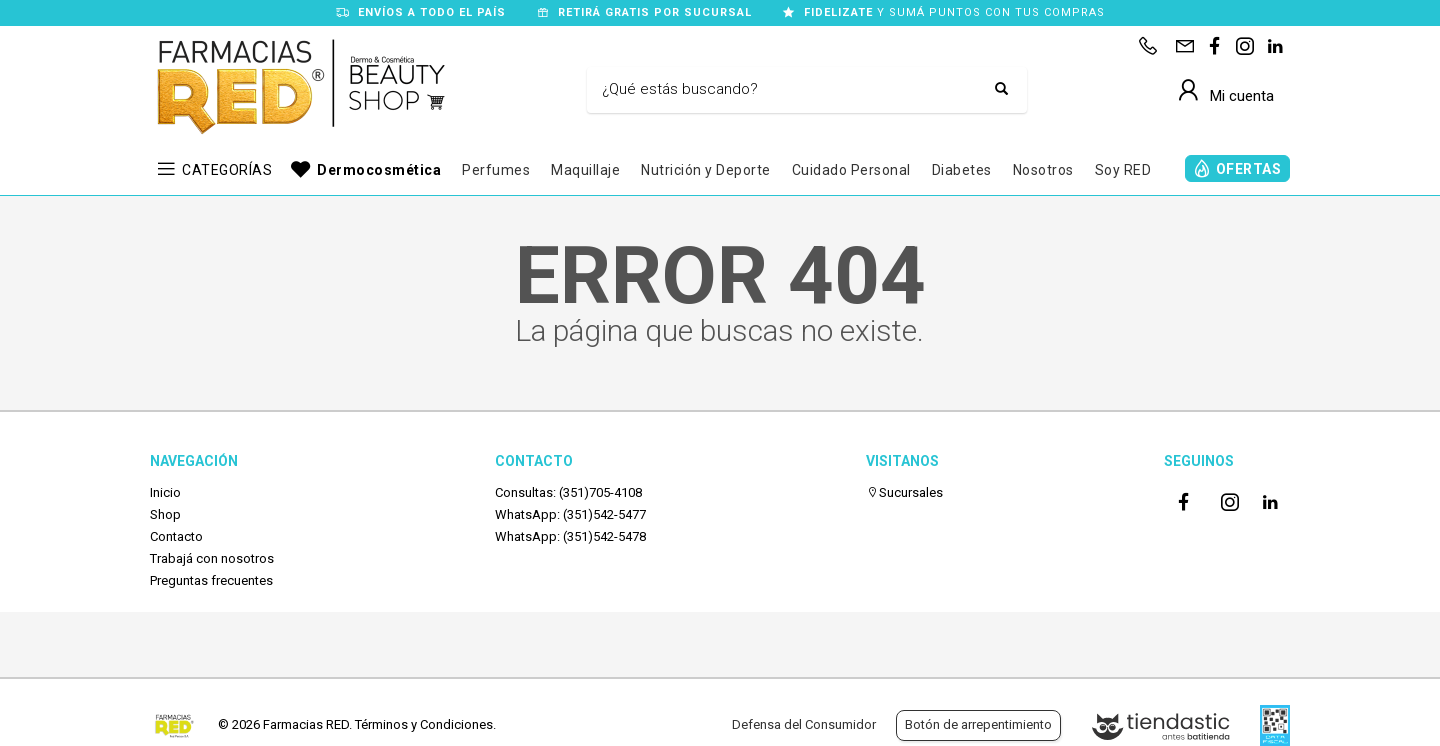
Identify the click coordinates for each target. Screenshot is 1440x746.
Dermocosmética (379, 170)
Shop (165, 514)
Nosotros (1043, 170)
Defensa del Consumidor (804, 724)
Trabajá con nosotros (212, 558)
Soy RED (1123, 170)
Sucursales (904, 492)
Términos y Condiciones (424, 724)
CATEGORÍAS (227, 170)
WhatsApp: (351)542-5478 (570, 536)
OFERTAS (1249, 169)
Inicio (165, 492)
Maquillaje (585, 170)
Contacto (176, 536)
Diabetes (962, 170)
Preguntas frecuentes (211, 580)
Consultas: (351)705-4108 (568, 492)
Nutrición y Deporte (706, 170)
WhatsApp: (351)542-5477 (570, 514)
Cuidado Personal (851, 170)
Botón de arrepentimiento (978, 724)
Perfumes (496, 170)
